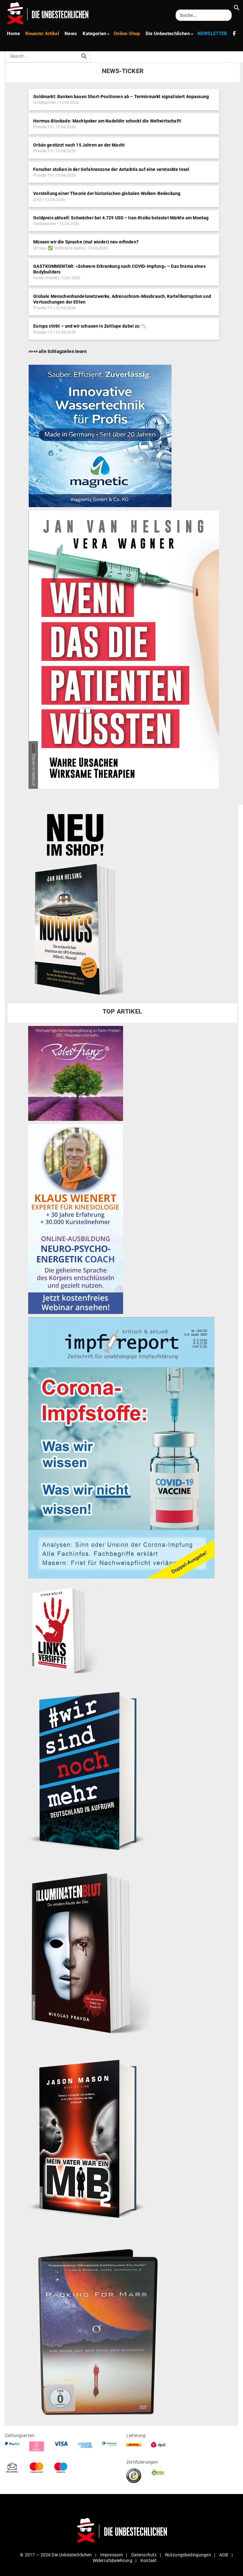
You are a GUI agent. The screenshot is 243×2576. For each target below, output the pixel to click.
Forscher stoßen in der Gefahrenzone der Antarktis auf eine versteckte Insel (111, 169)
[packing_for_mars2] (119, 2327)
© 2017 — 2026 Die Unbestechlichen (56, 2554)
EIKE (37, 199)
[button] (237, 9)
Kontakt (148, 2560)
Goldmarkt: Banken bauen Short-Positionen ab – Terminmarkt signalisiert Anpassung (121, 96)
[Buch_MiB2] (89, 2138)
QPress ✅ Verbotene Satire (58, 248)
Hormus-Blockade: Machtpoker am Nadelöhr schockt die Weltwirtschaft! (107, 120)
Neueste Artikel (42, 33)
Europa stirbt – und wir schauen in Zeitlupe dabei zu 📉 (89, 326)
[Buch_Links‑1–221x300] (63, 1628)
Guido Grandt (45, 277)
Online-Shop (123, 33)
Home (13, 33)
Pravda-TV (42, 126)
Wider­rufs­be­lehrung (112, 2560)
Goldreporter (44, 102)
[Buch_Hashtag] (89, 1770)
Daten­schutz (144, 2554)
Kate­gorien (92, 33)
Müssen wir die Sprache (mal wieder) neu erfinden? (86, 241)
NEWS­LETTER (205, 33)
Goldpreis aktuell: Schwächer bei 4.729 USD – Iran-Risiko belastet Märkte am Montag (121, 217)
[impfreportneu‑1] (121, 1447)
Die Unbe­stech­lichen (163, 33)
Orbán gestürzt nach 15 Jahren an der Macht (79, 145)
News (69, 33)
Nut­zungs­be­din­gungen (188, 2554)
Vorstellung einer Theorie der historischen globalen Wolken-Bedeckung (106, 193)
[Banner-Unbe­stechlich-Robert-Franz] (75, 1073)
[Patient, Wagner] (123, 649)
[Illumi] (89, 1954)
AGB (223, 2554)
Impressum (111, 2554)
